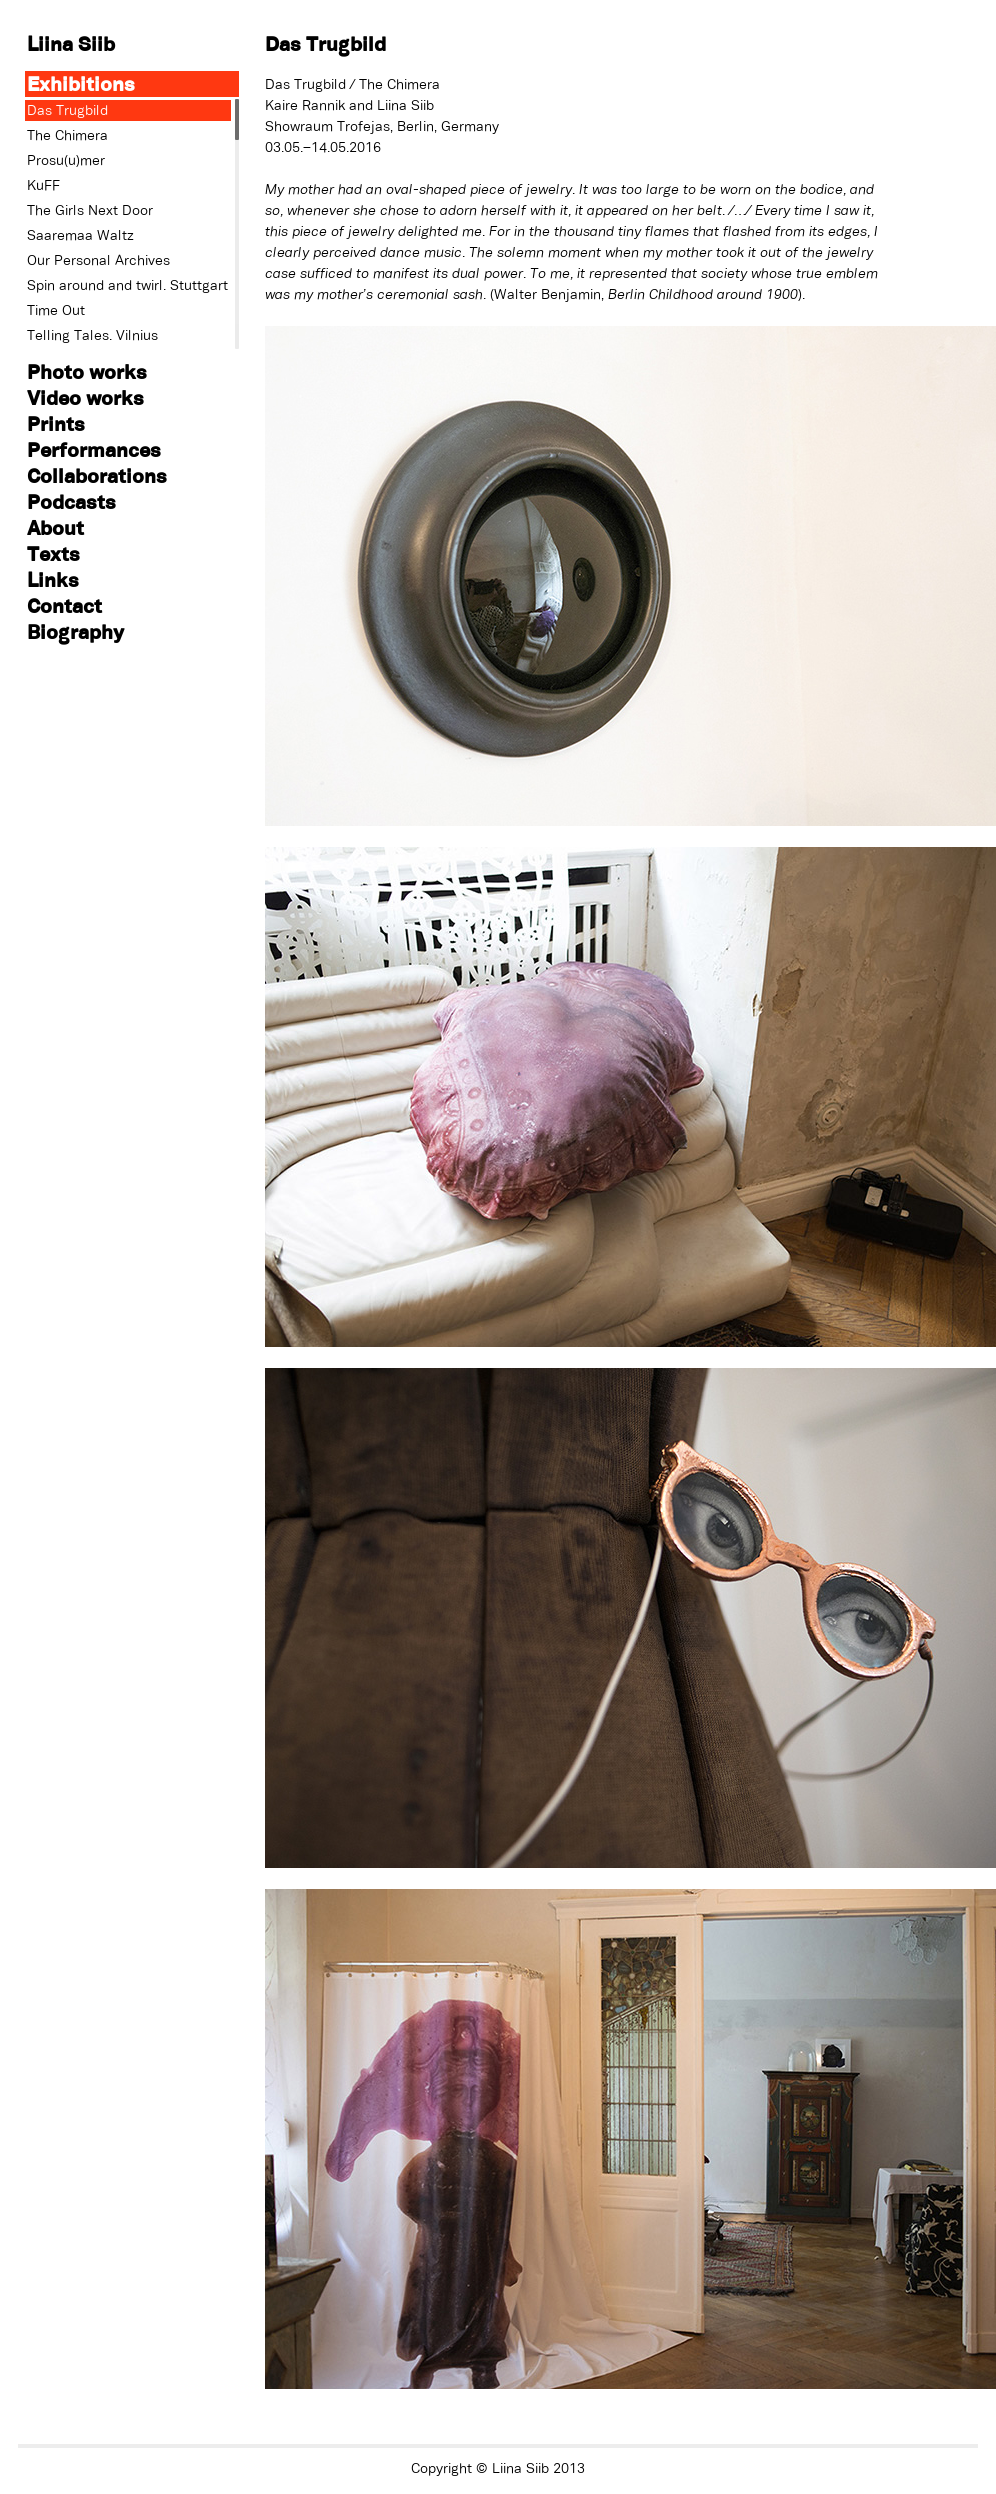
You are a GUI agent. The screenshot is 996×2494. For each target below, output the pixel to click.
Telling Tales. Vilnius (92, 335)
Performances (94, 449)
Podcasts (71, 501)
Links (53, 579)
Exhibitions (81, 83)
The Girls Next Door (90, 210)
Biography (75, 631)
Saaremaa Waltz (80, 235)
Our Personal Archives (98, 260)
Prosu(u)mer (66, 160)
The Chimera (67, 135)
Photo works (87, 371)
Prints (56, 423)
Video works (85, 397)
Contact (64, 605)
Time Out (56, 310)
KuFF (43, 185)
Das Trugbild (67, 110)
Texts (53, 553)
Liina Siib (71, 43)
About (55, 527)
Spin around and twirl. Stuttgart (127, 285)
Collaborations (97, 475)
